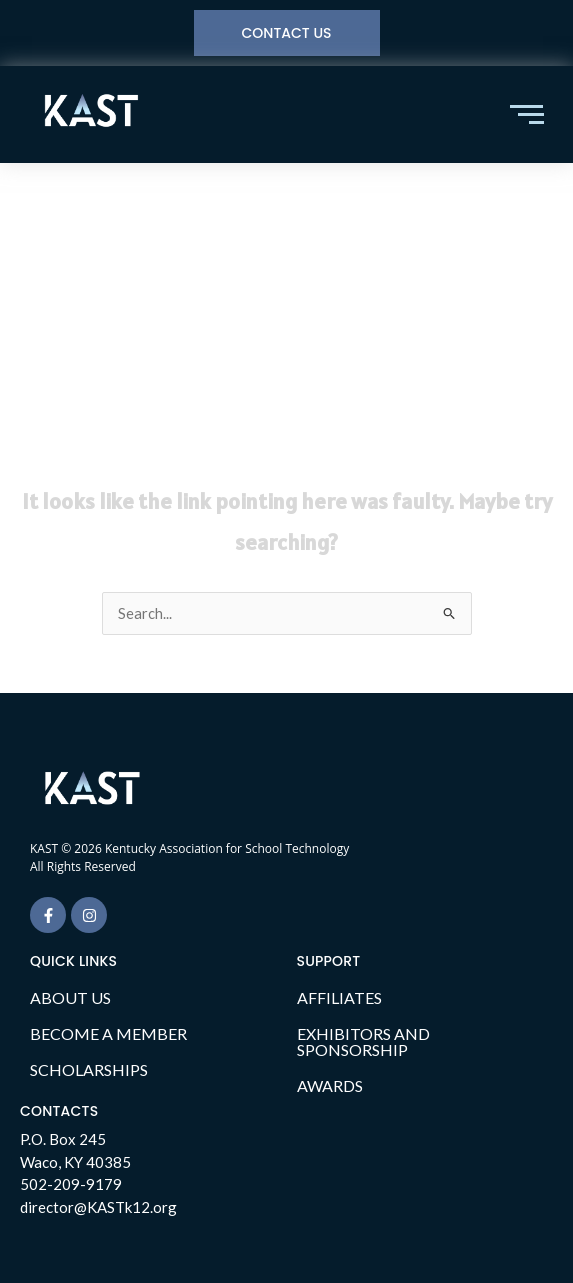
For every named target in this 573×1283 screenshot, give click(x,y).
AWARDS (330, 1085)
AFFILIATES (339, 997)
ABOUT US (70, 997)
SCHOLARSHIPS (89, 1069)
